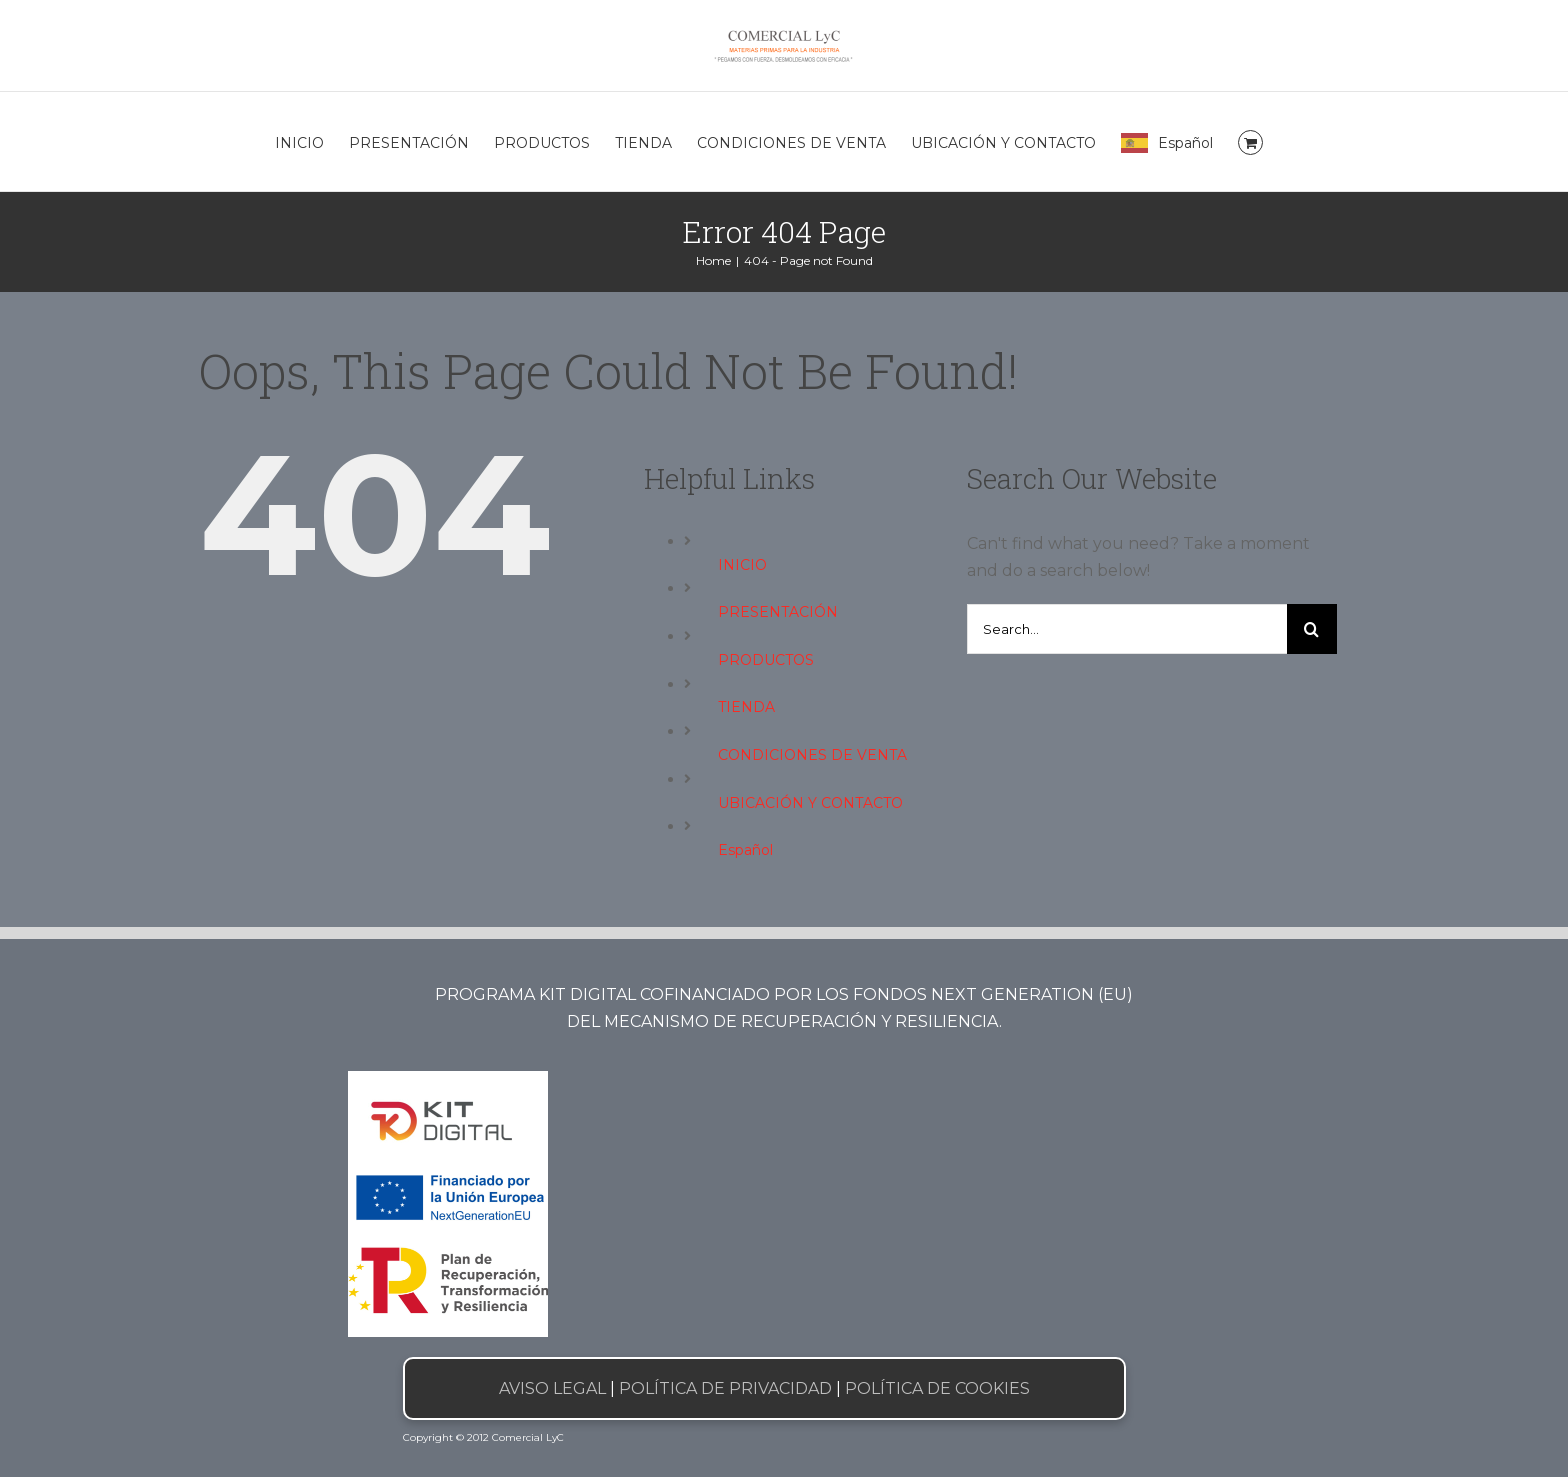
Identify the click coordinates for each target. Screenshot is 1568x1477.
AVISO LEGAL (552, 1388)
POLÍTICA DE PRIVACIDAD (725, 1388)
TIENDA (746, 707)
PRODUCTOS (766, 660)
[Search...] (1127, 629)
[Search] (1312, 629)
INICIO (742, 565)
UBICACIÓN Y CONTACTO (810, 803)
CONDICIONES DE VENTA (812, 755)
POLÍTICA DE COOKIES (937, 1388)
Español (745, 850)
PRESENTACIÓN (778, 612)
